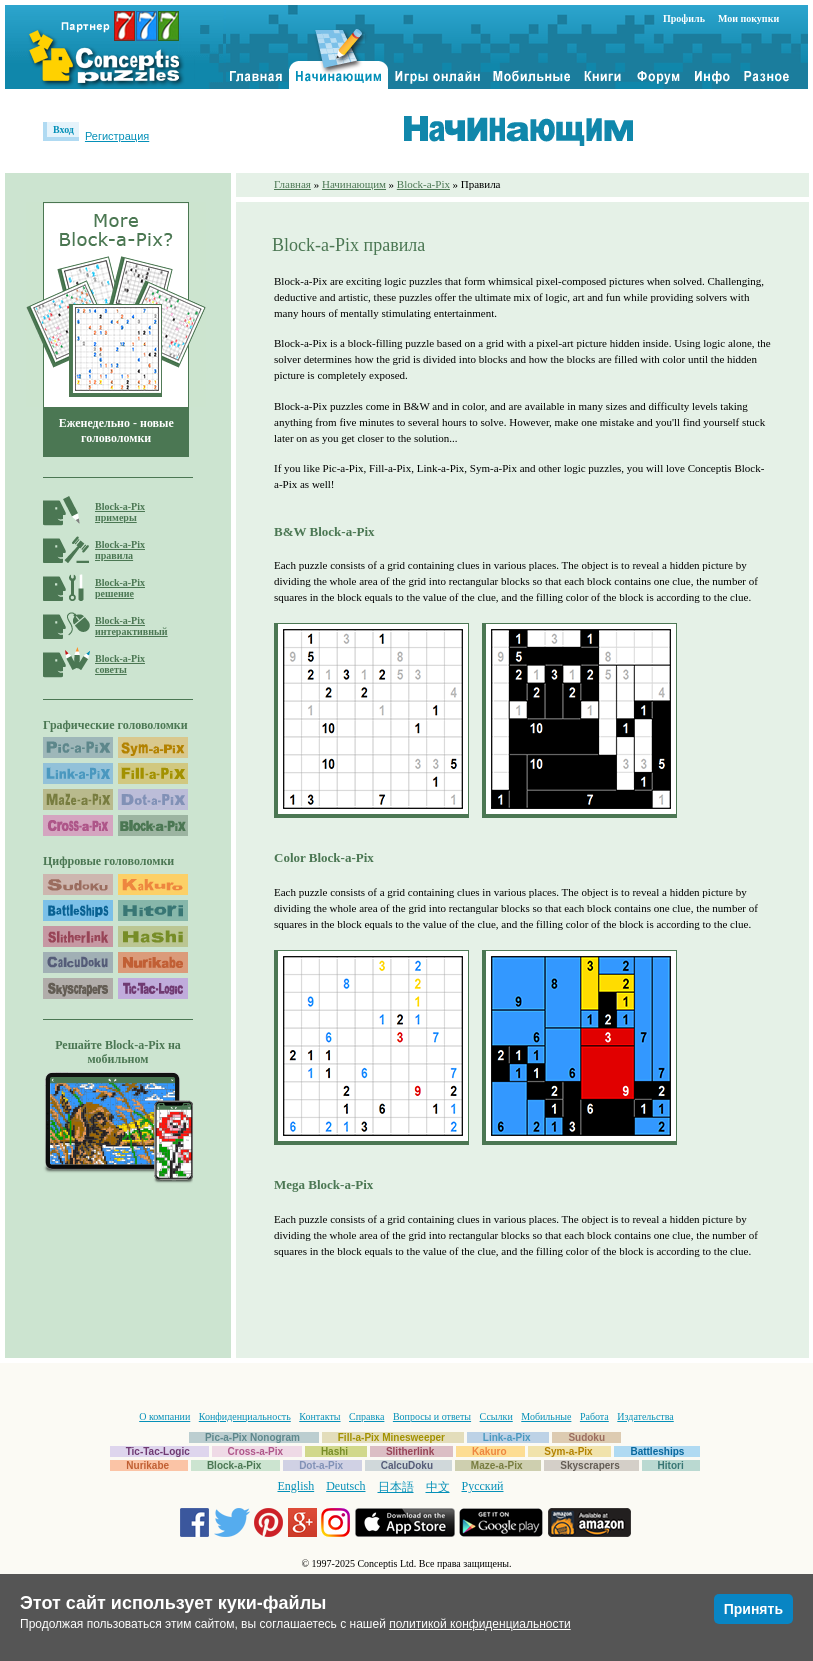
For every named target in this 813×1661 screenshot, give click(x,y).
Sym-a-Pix (568, 1451)
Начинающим (354, 184)
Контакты (319, 1416)
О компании (164, 1416)
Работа (594, 1416)
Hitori (671, 1465)
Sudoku (586, 1437)
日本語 (396, 1487)
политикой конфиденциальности (479, 1624)
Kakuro (489, 1451)
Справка (366, 1416)
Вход (63, 129)
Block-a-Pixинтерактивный (131, 626)
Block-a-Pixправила (120, 550)
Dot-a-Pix (321, 1465)
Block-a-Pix (423, 184)
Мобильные (546, 1416)
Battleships (657, 1451)
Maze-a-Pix (497, 1465)
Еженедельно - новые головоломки (116, 430)
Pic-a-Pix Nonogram (252, 1437)
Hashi (334, 1451)
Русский (483, 1486)
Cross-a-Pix (256, 1451)
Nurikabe (147, 1465)
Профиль (684, 18)
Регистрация (117, 136)
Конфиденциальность (245, 1416)
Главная (292, 184)
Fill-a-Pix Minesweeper (391, 1437)
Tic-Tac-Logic (158, 1451)
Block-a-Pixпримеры (120, 512)
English (296, 1486)
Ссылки (496, 1416)
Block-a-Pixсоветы (120, 664)
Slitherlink (410, 1451)
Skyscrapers (590, 1465)
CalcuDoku (407, 1465)
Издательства (645, 1416)
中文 (438, 1487)
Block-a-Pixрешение (120, 588)
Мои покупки (748, 18)
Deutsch (345, 1486)
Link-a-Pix (507, 1437)
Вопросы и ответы (432, 1416)
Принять (753, 1609)
